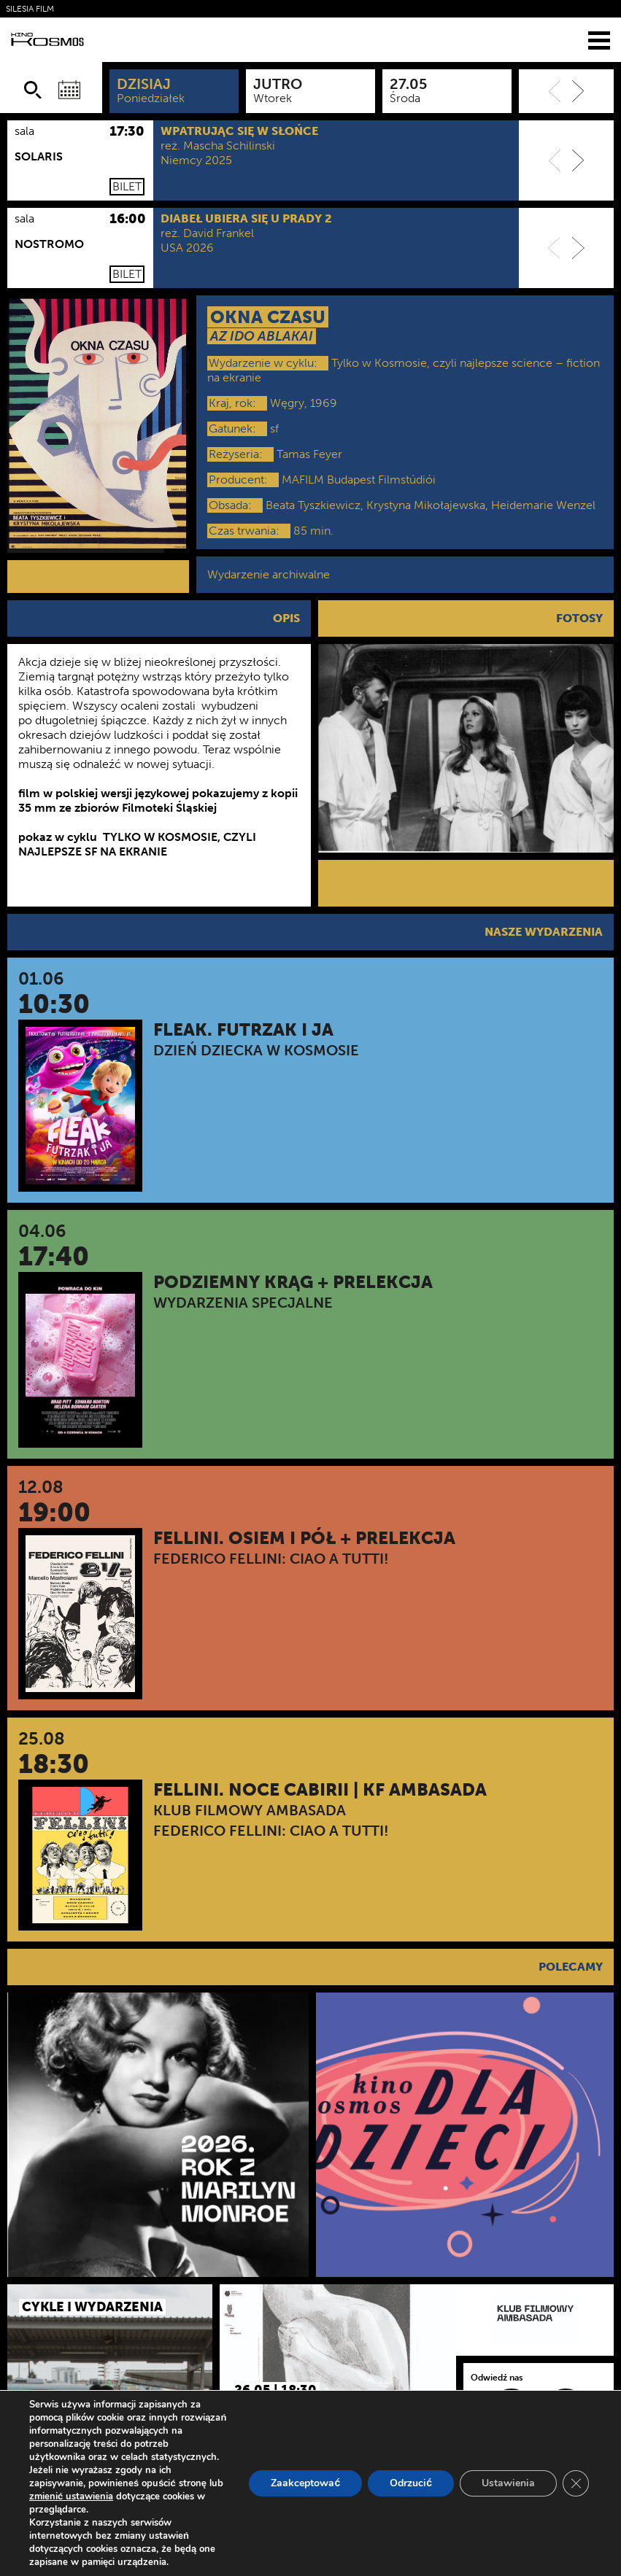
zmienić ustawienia (71, 2496)
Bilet (127, 186)
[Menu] (599, 40)
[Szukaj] (33, 89)
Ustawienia (508, 2483)
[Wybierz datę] (69, 90)
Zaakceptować (305, 2483)
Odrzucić (411, 2483)
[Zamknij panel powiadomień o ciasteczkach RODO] (576, 2483)
